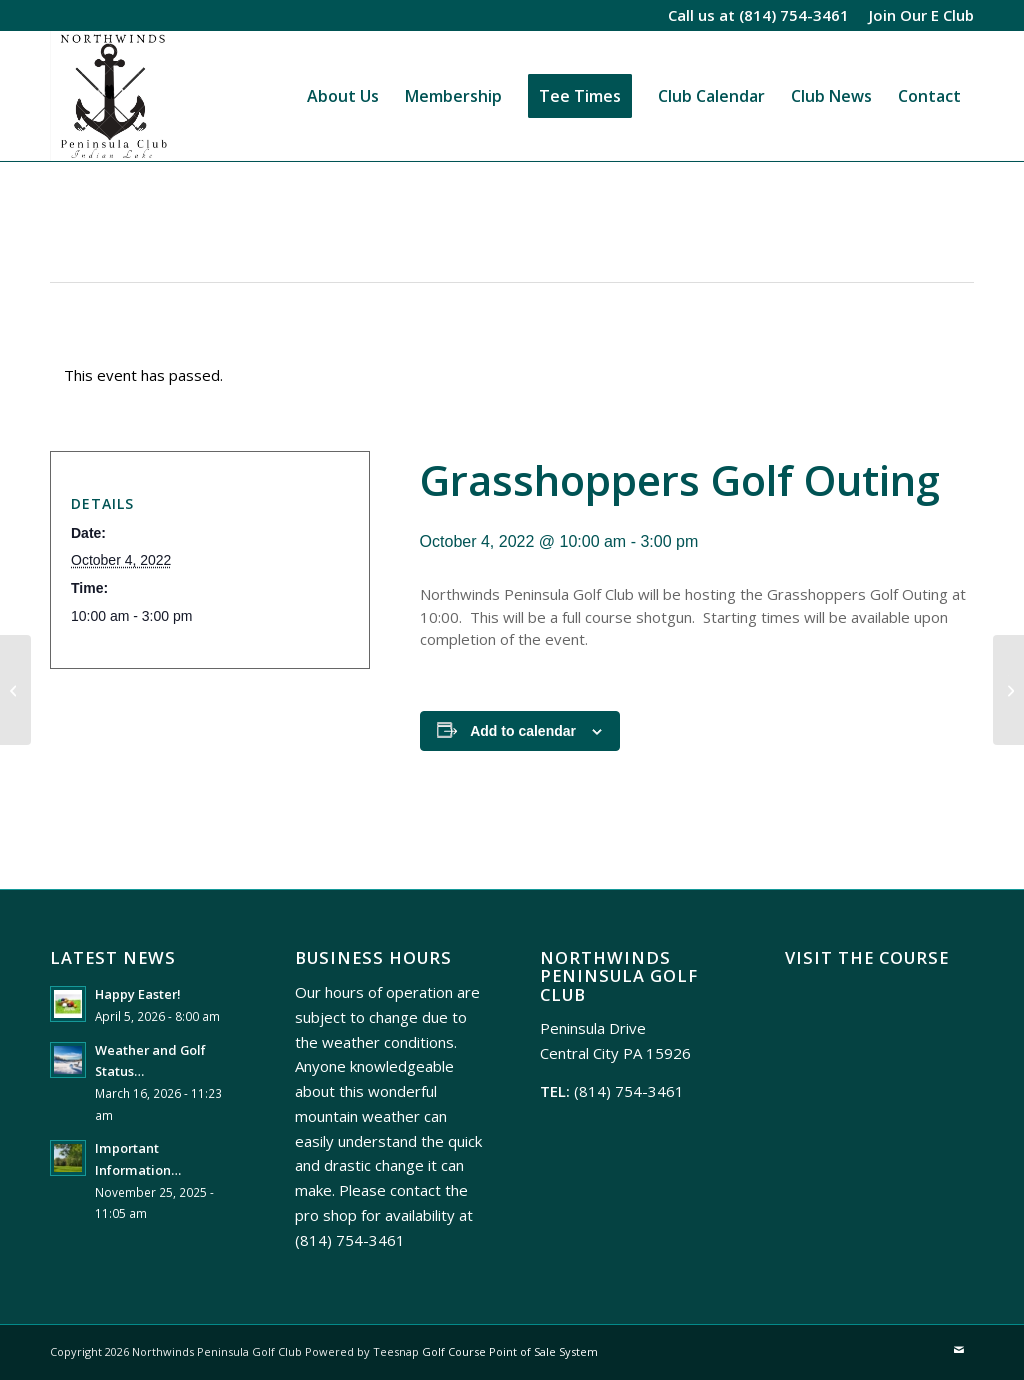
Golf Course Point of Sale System (510, 1351)
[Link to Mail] (959, 1350)
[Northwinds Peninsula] (111, 96)
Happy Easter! (138, 994)
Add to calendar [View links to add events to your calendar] (523, 731)
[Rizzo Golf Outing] (15, 690)
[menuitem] (916, 15)
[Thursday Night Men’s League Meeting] (1008, 690)
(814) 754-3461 (794, 15)
